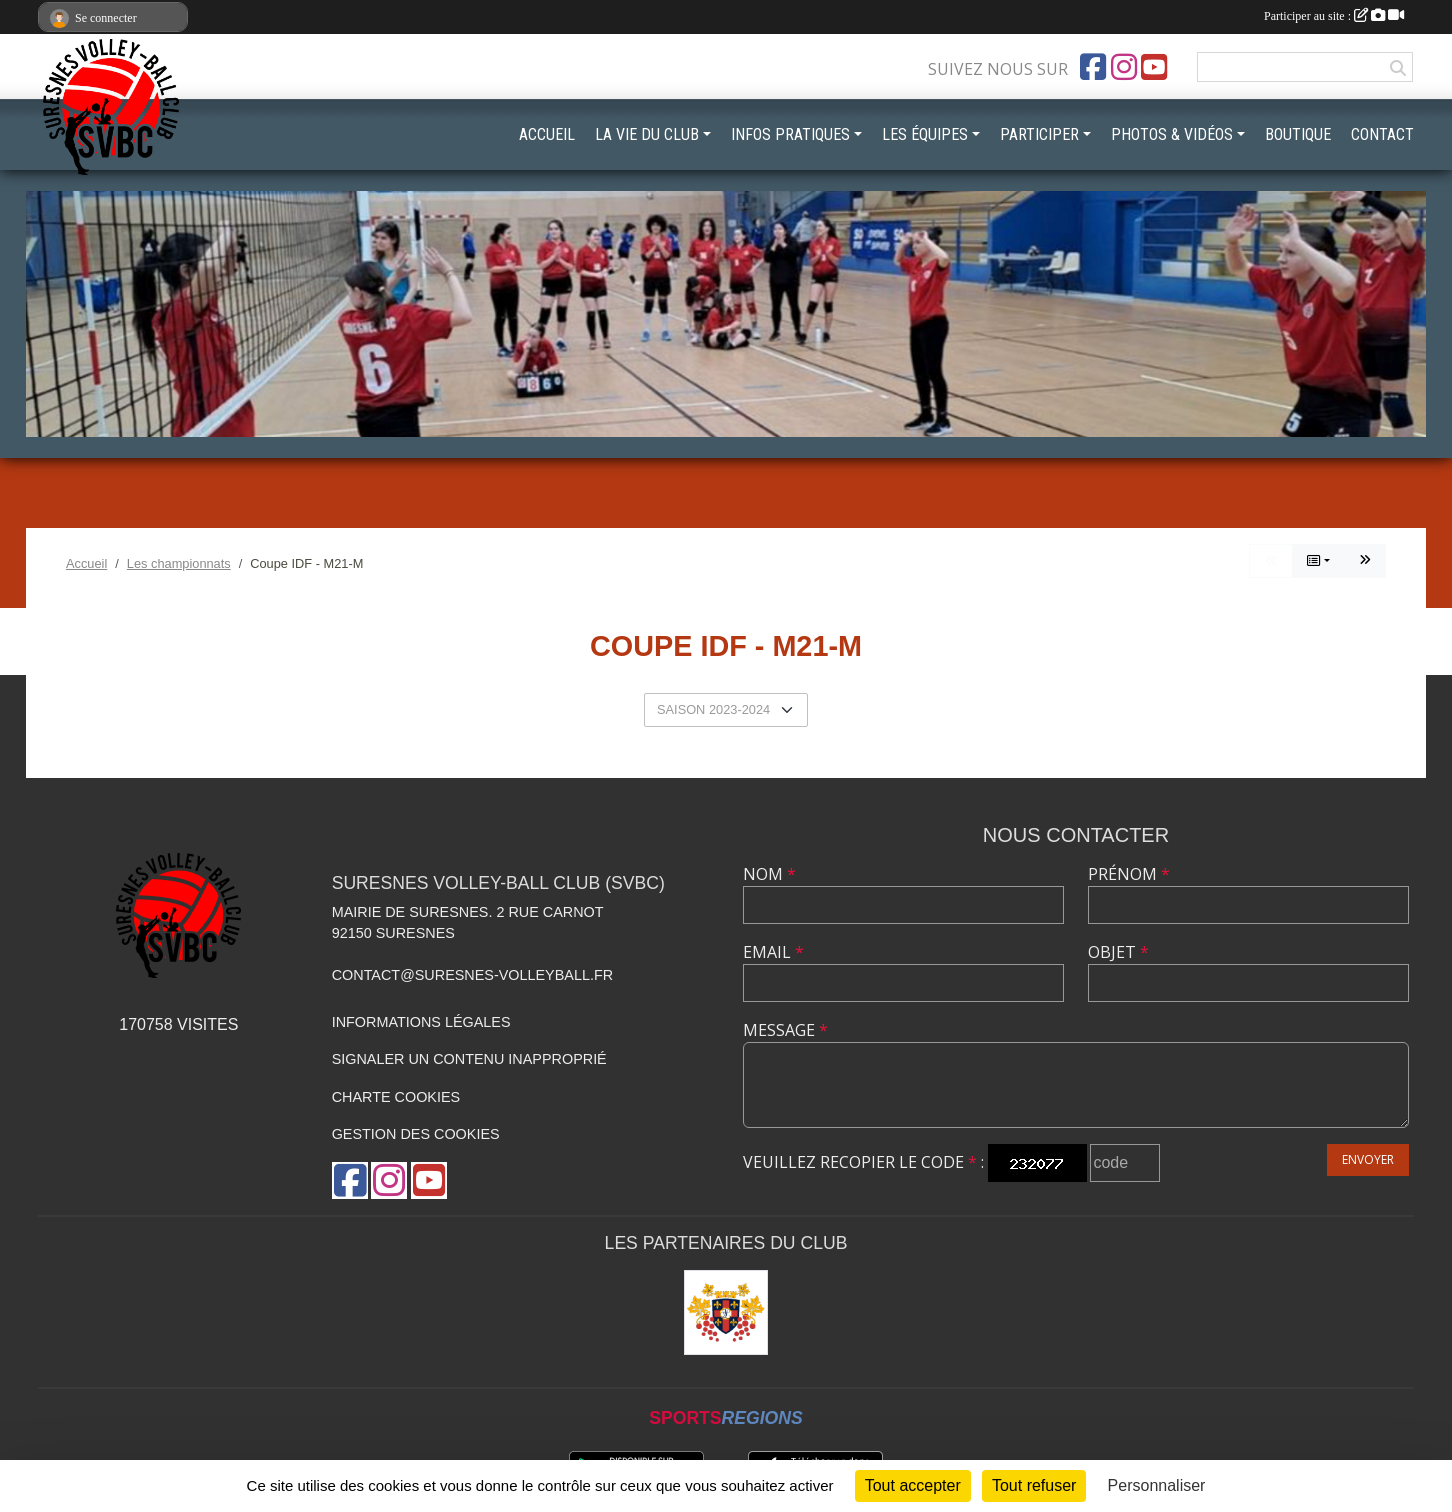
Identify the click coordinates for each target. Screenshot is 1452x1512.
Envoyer (1368, 1159)
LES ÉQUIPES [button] (925, 134)
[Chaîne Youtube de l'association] (1154, 67)
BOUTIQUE (1298, 134)
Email (773, 952)
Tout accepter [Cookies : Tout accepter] (913, 1485)
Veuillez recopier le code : (863, 1162)
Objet (1118, 952)
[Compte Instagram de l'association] (1124, 67)
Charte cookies (396, 1097)
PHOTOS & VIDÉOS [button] (1172, 134)
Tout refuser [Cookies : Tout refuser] (1034, 1485)
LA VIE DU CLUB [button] (647, 134)
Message (785, 1030)
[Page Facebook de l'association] (1093, 67)
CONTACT (1382, 134)
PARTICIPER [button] (1039, 134)
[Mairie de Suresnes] (726, 1312)
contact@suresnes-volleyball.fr (472, 975)
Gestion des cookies (416, 1134)
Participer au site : (1334, 16)
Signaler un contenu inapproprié (469, 1059)
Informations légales (421, 1022)
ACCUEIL (547, 134)
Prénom (1129, 874)
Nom (769, 874)
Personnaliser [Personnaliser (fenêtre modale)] (1157, 1485)
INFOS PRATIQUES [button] (790, 134)
